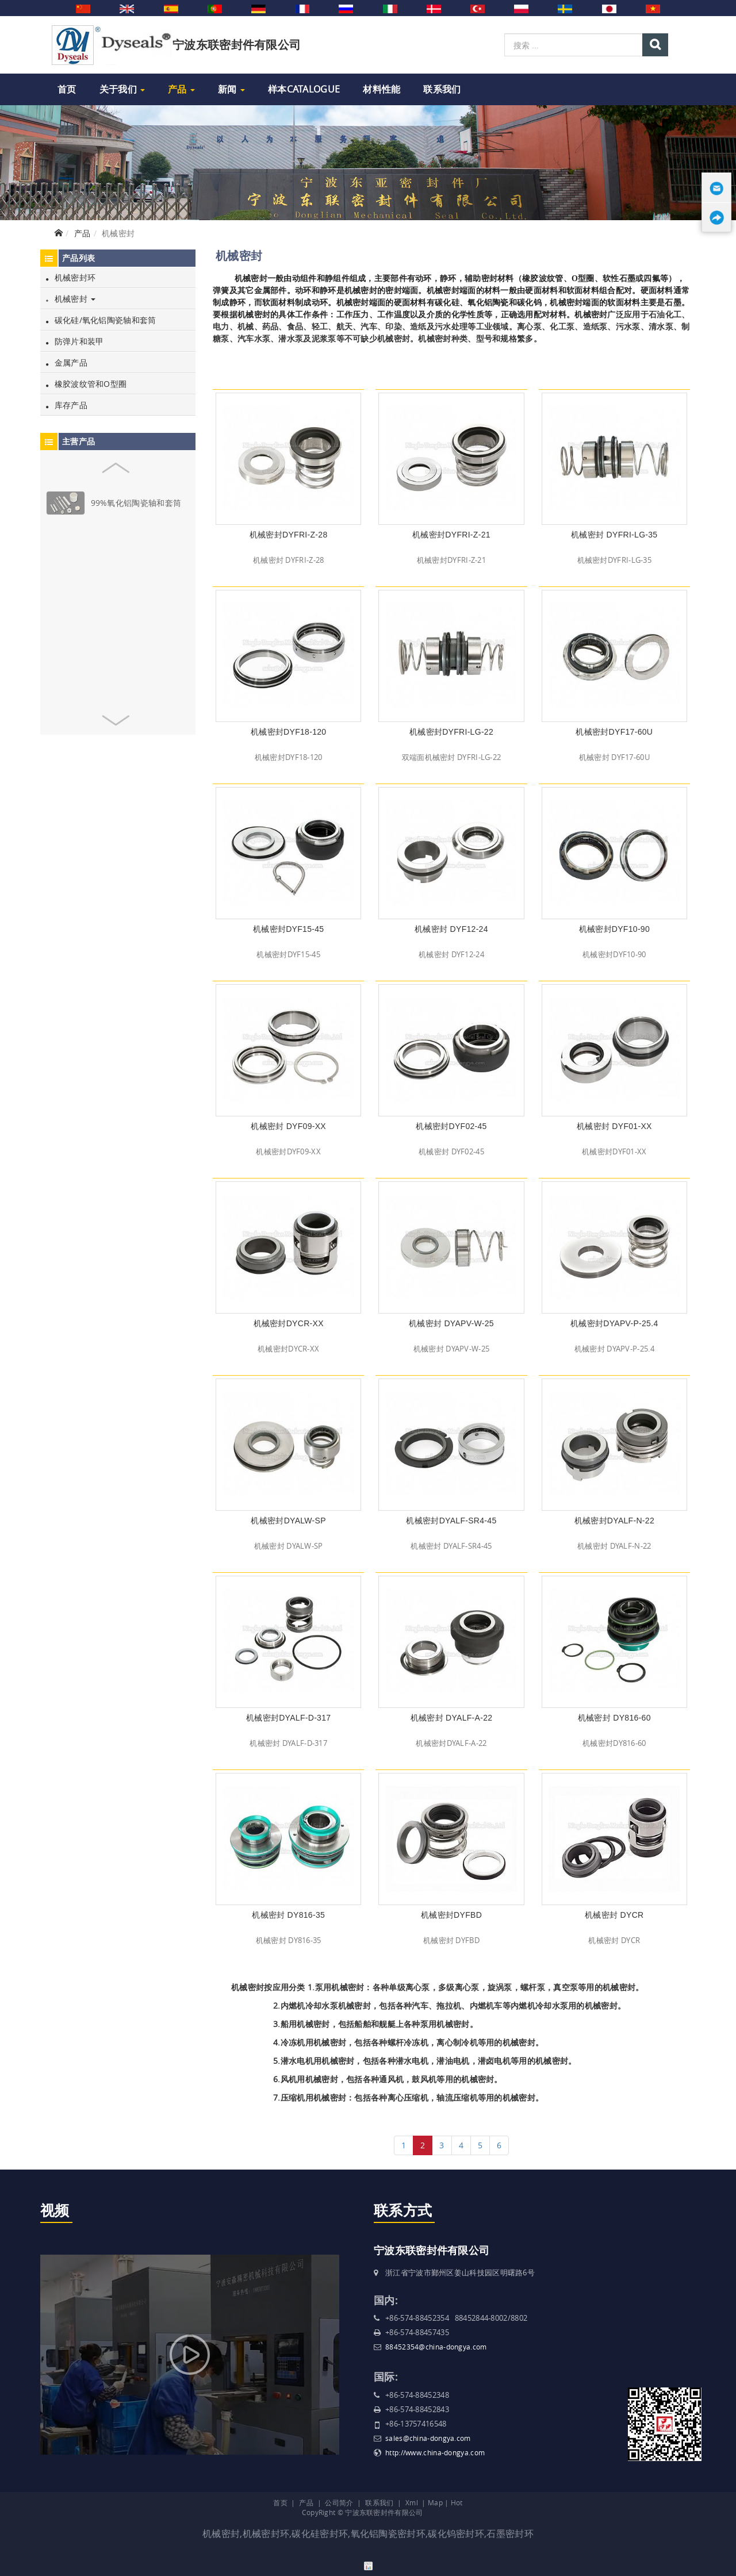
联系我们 (442, 89)
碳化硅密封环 (320, 2533)
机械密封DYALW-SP (288, 1520)
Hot (457, 2502)
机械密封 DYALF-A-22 (452, 1717)
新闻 (231, 89)
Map (435, 2502)
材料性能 (381, 89)
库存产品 (66, 405)
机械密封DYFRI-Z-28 (289, 534)
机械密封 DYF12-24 (451, 929)
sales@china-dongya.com (428, 2438)
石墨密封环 (510, 2533)
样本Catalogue (304, 89)
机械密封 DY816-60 (614, 1717)
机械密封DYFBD (451, 1914)
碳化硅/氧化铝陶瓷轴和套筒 (101, 319)
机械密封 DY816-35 (288, 1914)
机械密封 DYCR (614, 1914)
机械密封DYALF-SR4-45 (451, 1520)
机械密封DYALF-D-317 (288, 1717)
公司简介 (339, 2502)
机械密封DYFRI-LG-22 (451, 731)
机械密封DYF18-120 (289, 731)
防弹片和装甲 (74, 341)
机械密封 (70, 298)
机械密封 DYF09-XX (288, 1126)
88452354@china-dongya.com (436, 2346)
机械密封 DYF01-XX (614, 1126)
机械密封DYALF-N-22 (614, 1520)
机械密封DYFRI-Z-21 (451, 534)
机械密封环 (70, 277)
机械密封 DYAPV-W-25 (451, 1323)
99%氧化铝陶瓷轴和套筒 (136, 502)
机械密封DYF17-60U (614, 731)
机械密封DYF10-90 (614, 929)
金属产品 (66, 362)
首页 (66, 89)
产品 (181, 89)
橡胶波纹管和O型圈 (86, 383)
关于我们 (122, 89)
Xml (411, 2502)
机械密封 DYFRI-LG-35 (614, 534)
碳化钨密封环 (456, 2533)
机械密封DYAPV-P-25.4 (614, 1323)
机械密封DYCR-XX (289, 1323)
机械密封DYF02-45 (451, 1126)
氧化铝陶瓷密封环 (388, 2533)
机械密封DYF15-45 (288, 929)
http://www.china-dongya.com (435, 2452)
